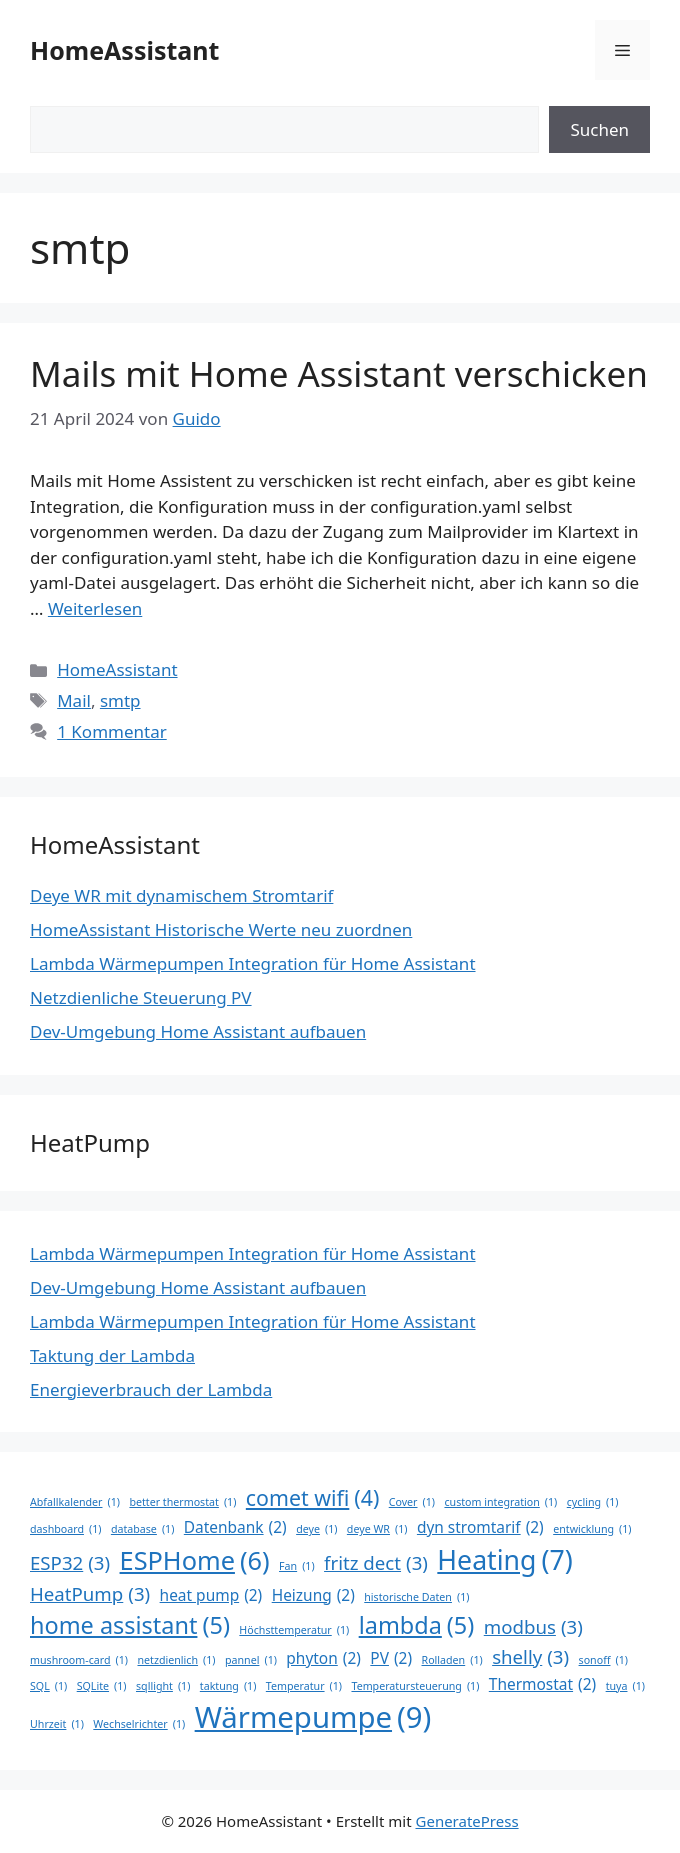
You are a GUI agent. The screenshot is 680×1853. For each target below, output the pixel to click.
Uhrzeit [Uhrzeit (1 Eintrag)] (57, 1724)
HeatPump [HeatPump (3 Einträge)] (90, 1594)
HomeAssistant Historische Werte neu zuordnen (221, 929)
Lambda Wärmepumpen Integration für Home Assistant (253, 963)
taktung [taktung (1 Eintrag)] (228, 1686)
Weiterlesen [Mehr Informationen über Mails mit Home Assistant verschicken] (95, 608)
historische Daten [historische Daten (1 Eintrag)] (416, 1597)
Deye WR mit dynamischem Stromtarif (181, 895)
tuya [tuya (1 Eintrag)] (625, 1686)
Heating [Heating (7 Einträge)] (504, 1560)
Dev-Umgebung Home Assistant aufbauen (198, 1031)
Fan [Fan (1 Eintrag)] (297, 1566)
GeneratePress (467, 1821)
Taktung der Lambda (112, 1355)
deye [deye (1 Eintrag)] (316, 1529)
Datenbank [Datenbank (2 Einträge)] (235, 1527)
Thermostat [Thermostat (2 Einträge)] (542, 1684)
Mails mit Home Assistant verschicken (339, 373)
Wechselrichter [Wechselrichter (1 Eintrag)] (139, 1724)
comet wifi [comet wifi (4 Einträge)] (312, 1498)
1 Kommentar (112, 731)
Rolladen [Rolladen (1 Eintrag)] (452, 1660)
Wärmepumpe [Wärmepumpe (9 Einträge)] (313, 1718)
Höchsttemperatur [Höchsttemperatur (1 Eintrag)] (294, 1630)
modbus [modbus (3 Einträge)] (533, 1627)
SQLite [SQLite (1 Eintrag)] (102, 1686)
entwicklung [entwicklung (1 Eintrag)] (592, 1529)
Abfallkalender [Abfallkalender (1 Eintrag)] (75, 1502)
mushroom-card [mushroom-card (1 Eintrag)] (79, 1660)
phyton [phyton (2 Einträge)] (323, 1658)
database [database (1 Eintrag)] (143, 1529)
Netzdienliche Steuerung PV (141, 997)
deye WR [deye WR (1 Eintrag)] (377, 1529)
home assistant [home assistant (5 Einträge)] (130, 1625)
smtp (120, 700)
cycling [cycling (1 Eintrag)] (593, 1502)
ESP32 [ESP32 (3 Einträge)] (70, 1563)
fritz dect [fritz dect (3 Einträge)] (376, 1563)
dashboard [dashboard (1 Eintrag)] (65, 1529)
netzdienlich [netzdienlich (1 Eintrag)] (176, 1660)
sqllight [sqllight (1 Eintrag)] (163, 1686)
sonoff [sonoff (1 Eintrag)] (603, 1660)
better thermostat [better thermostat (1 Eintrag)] (182, 1502)
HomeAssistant (124, 50)
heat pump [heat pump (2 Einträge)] (211, 1595)
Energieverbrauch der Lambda (151, 1389)
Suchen (599, 129)
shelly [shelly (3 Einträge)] (530, 1657)
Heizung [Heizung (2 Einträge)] (313, 1595)
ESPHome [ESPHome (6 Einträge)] (195, 1561)
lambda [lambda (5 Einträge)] (417, 1625)
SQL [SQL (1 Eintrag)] (48, 1686)
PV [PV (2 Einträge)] (391, 1658)
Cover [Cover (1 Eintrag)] (412, 1502)
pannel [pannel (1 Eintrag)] (251, 1660)
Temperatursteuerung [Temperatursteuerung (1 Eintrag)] (415, 1686)
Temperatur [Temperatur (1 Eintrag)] (304, 1686)
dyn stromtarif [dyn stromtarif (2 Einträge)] (480, 1527)
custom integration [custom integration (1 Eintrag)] (500, 1502)
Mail (74, 700)
